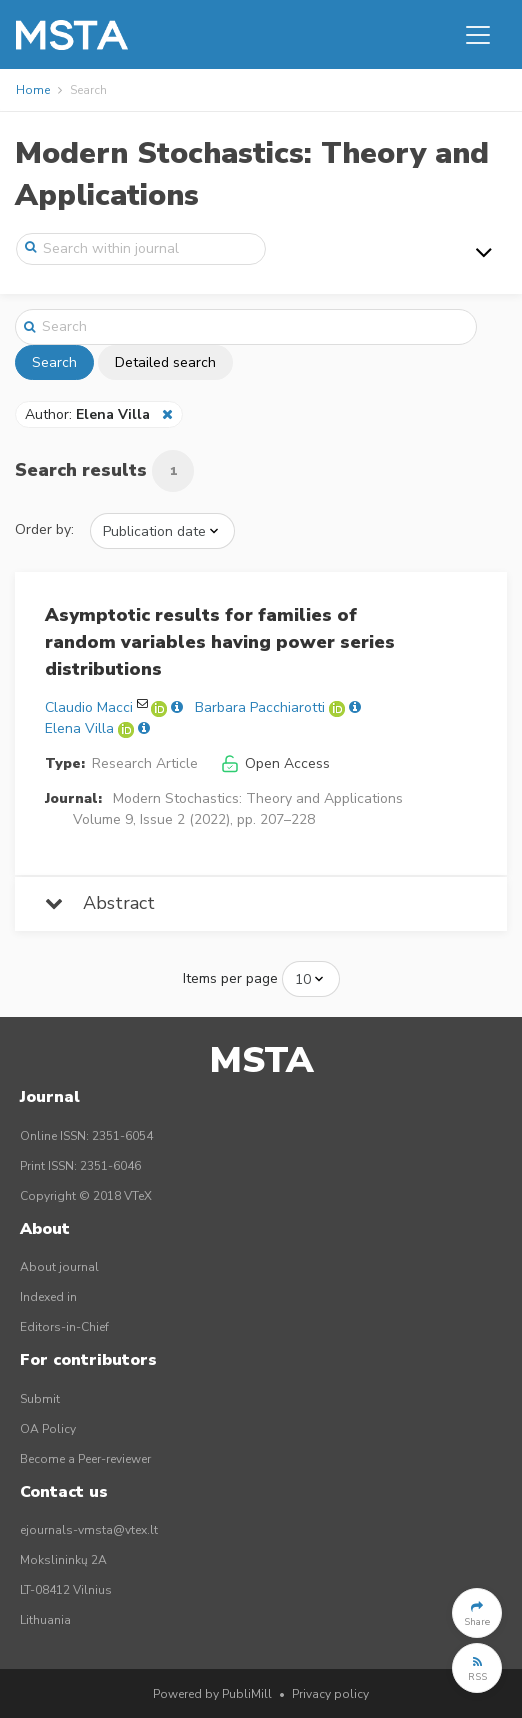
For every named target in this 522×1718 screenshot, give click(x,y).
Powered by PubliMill (212, 1694)
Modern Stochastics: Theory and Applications (258, 798)
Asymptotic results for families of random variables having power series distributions (220, 642)
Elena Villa (79, 728)
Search (54, 362)
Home (33, 90)
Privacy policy (330, 1694)
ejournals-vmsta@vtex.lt (89, 1530)
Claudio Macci (89, 707)
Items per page (230, 978)
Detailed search (165, 362)
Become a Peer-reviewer (85, 1459)
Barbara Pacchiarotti (260, 707)
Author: (89, 414)
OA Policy (48, 1429)
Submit (40, 1399)
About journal (59, 1267)
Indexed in (48, 1297)
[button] (477, 1613)
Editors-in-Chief (64, 1327)
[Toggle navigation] (478, 35)
